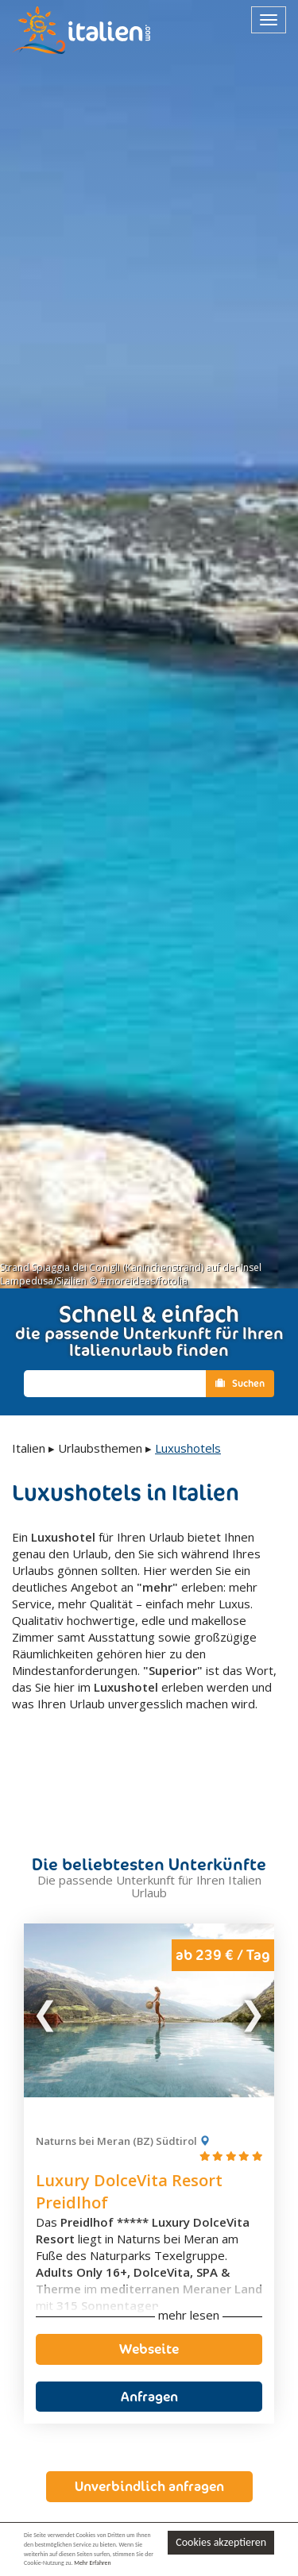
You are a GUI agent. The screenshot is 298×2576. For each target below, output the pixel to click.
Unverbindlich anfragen (149, 2438)
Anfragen (149, 2347)
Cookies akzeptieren (221, 2542)
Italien (28, 1448)
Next (252, 1961)
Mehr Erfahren (92, 2562)
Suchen (240, 1383)
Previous (46, 1961)
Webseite (149, 2300)
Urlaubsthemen (100, 1448)
